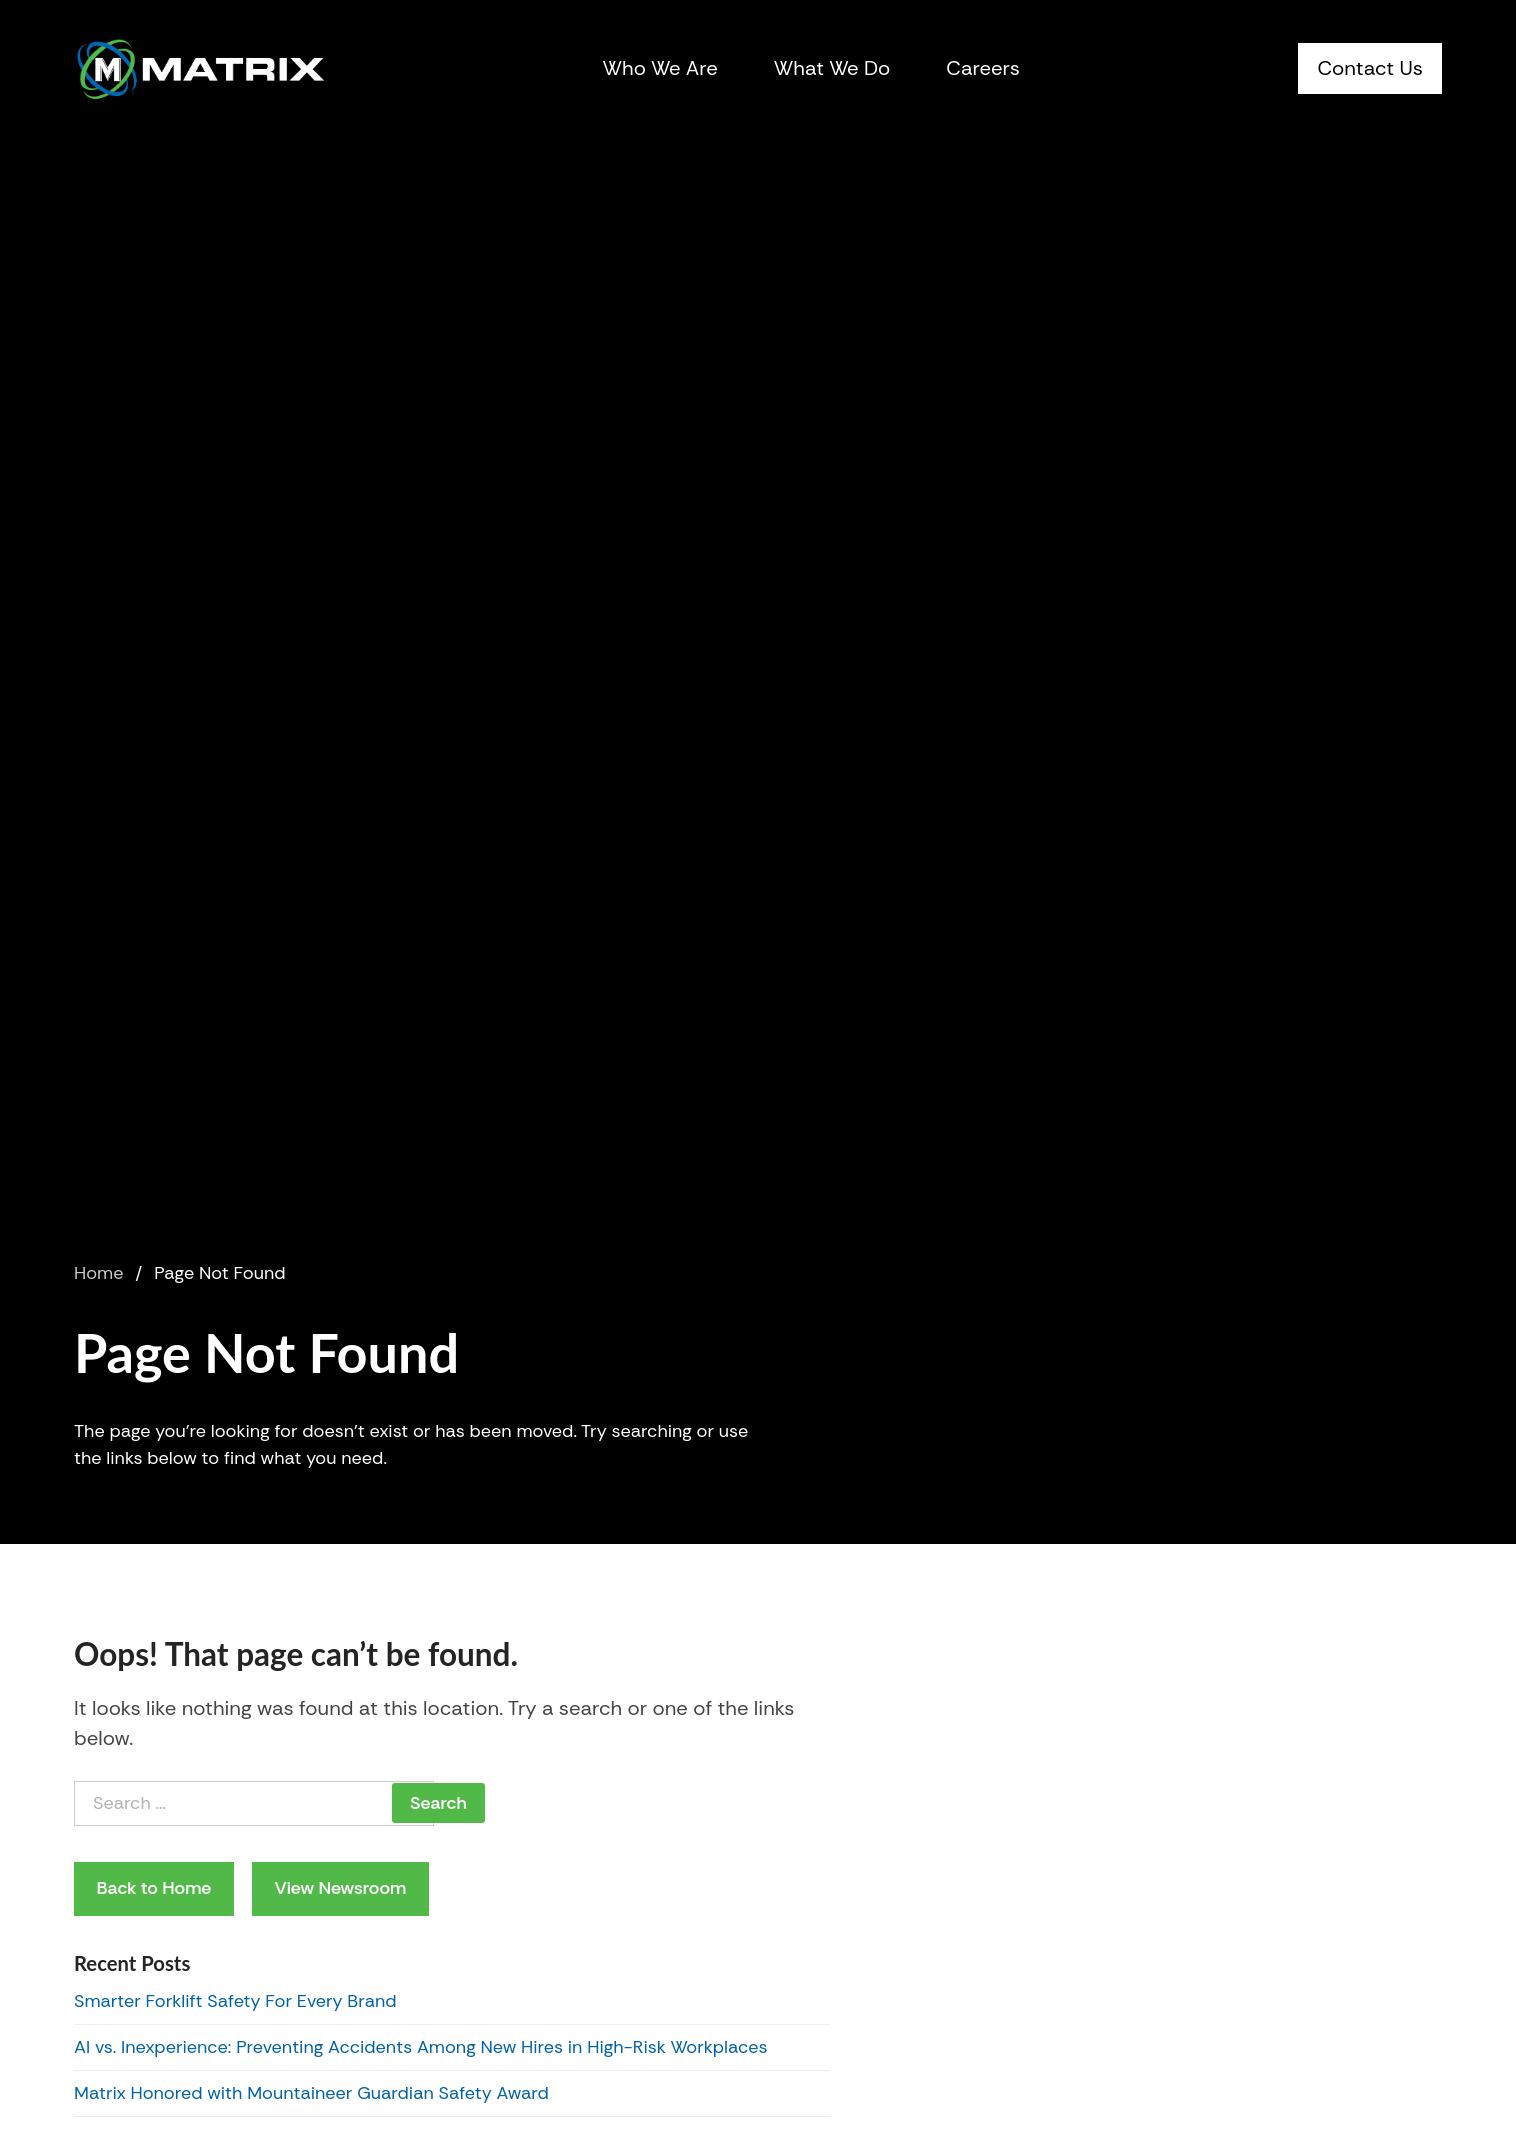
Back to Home (154, 1888)
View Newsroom (340, 1888)
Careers (983, 68)
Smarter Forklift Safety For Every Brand (235, 2001)
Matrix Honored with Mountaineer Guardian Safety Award (311, 2093)
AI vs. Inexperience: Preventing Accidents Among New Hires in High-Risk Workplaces (421, 2047)
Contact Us (1370, 68)
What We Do (832, 68)
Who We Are (660, 68)
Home (98, 1273)
